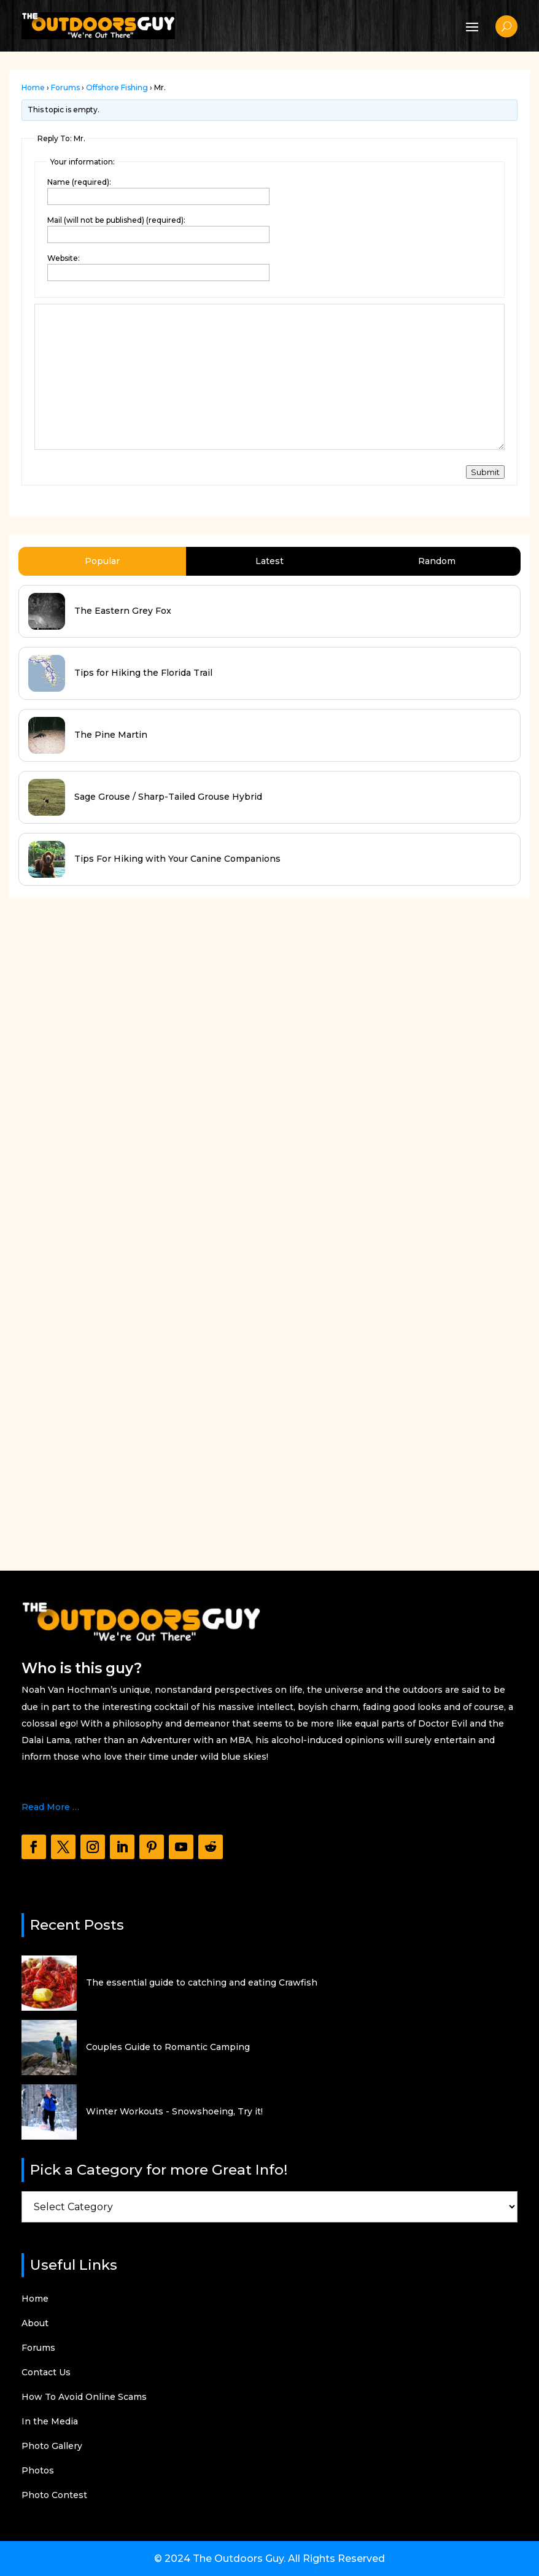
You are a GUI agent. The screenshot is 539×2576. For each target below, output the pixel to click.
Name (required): (79, 182)
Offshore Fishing (117, 87)
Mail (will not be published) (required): (116, 220)
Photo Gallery (51, 2446)
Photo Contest (54, 2496)
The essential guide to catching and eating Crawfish (201, 1982)
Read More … (50, 1806)
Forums (65, 87)
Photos (37, 2471)
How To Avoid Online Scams (84, 2397)
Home (33, 87)
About (34, 2324)
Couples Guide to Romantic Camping (168, 2046)
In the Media (49, 2422)
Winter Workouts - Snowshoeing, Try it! (174, 2111)
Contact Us (46, 2373)
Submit (485, 472)
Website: (63, 258)
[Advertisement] (101, 1192)
